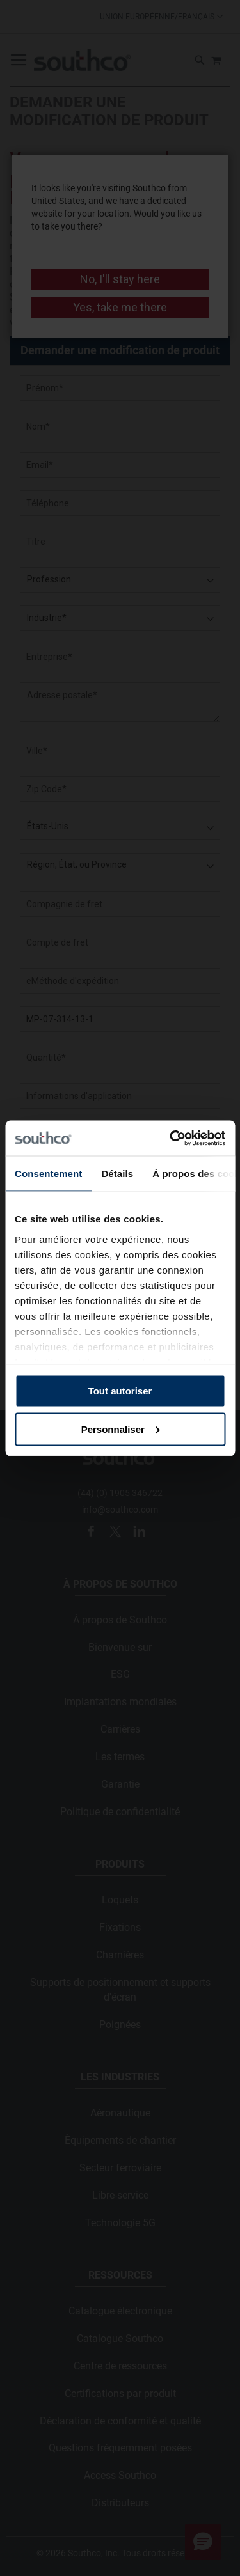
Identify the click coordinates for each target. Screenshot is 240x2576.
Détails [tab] (117, 1173)
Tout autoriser (120, 1391)
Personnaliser (120, 1428)
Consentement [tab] (48, 1173)
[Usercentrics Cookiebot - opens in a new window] (170, 1138)
